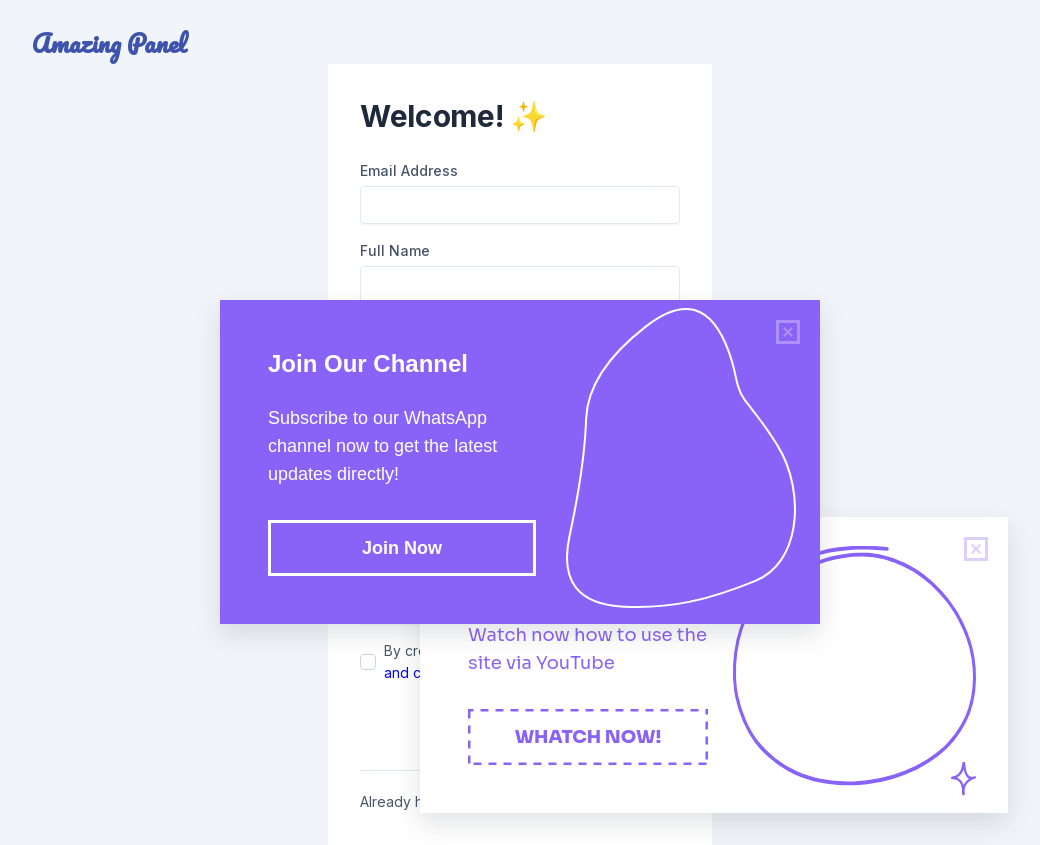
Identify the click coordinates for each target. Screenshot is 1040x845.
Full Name (395, 250)
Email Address (409, 170)
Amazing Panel (109, 44)
